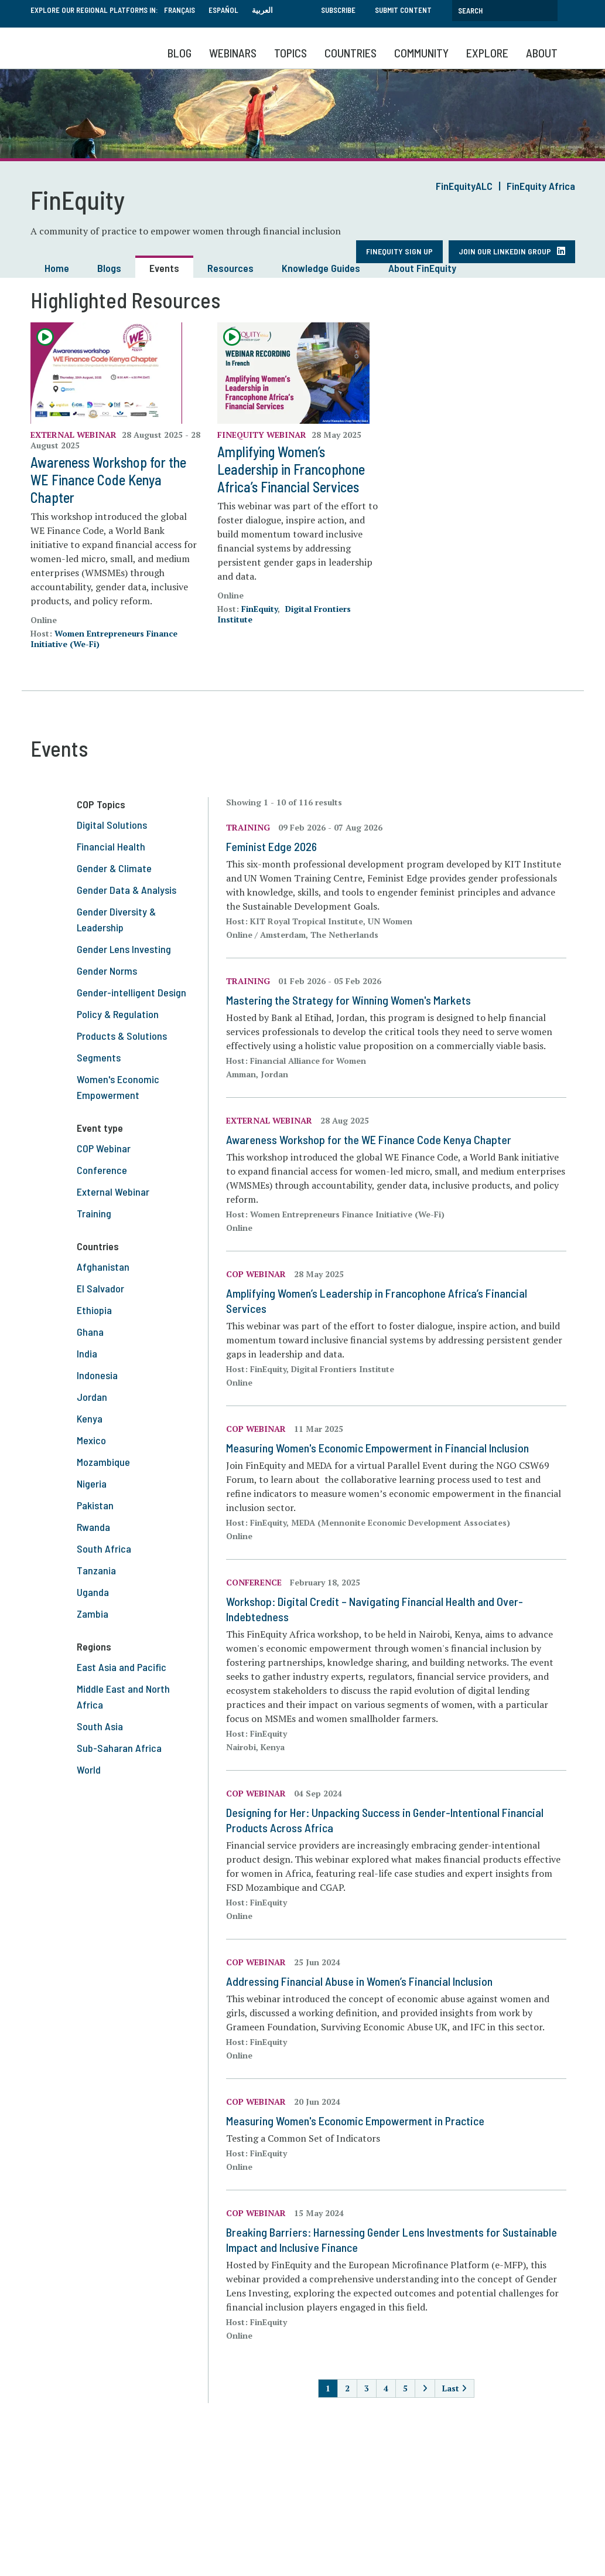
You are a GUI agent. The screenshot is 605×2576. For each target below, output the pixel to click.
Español (223, 10)
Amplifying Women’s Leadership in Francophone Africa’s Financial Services (291, 469)
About (542, 53)
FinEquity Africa (541, 185)
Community (421, 53)
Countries (350, 53)
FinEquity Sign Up (399, 251)
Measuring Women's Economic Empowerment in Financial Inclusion (377, 1448)
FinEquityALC (464, 185)
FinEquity (259, 608)
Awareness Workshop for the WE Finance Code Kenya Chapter (108, 480)
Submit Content (403, 10)
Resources (230, 267)
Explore (487, 53)
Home (57, 267)
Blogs (109, 267)
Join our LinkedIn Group (505, 251)
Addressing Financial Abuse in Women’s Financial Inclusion (359, 1981)
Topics (290, 53)
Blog (180, 53)
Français (179, 10)
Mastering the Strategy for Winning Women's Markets (348, 1000)
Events (164, 267)
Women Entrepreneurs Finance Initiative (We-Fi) (103, 638)
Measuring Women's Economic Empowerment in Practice (355, 2121)
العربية (262, 10)
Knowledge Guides (321, 267)
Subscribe (338, 10)
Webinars (233, 53)
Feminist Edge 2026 (271, 846)
